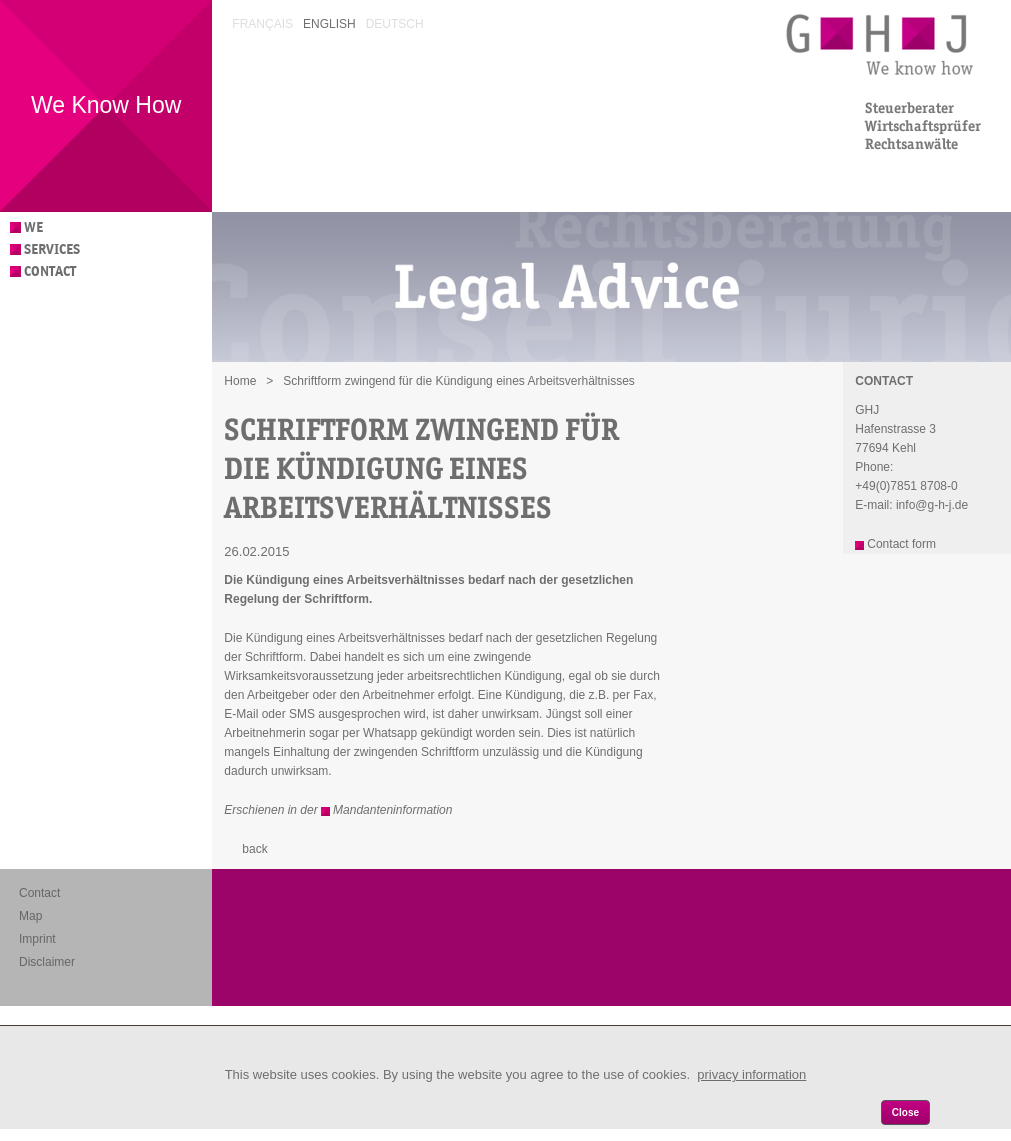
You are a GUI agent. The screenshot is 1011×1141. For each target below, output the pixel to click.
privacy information (751, 1074)
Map (30, 916)
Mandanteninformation (392, 810)
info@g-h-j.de (932, 505)
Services (52, 249)
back (254, 849)
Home (240, 381)
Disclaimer (47, 962)
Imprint (37, 939)
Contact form (901, 544)
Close (905, 1112)
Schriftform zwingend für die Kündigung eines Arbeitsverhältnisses (459, 381)
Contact (50, 271)
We (33, 227)
